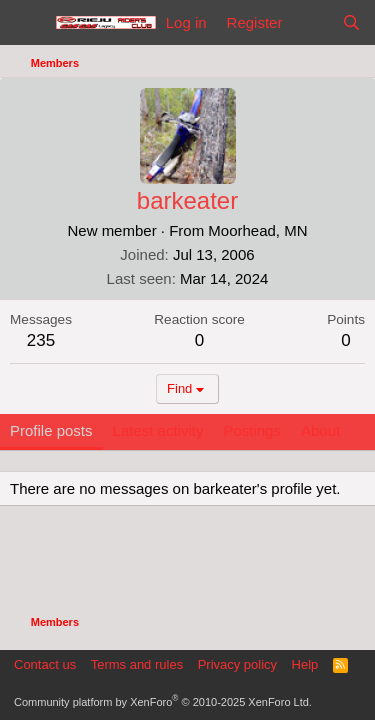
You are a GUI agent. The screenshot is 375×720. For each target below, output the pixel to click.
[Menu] (27, 23)
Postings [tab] (252, 430)
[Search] (351, 22)
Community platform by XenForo (163, 702)
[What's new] (311, 22)
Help (305, 664)
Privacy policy (237, 664)
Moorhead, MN (257, 230)
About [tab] (320, 430)
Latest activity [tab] (158, 430)
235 (41, 340)
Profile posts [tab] (51, 430)
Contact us (45, 664)
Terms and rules (137, 664)
